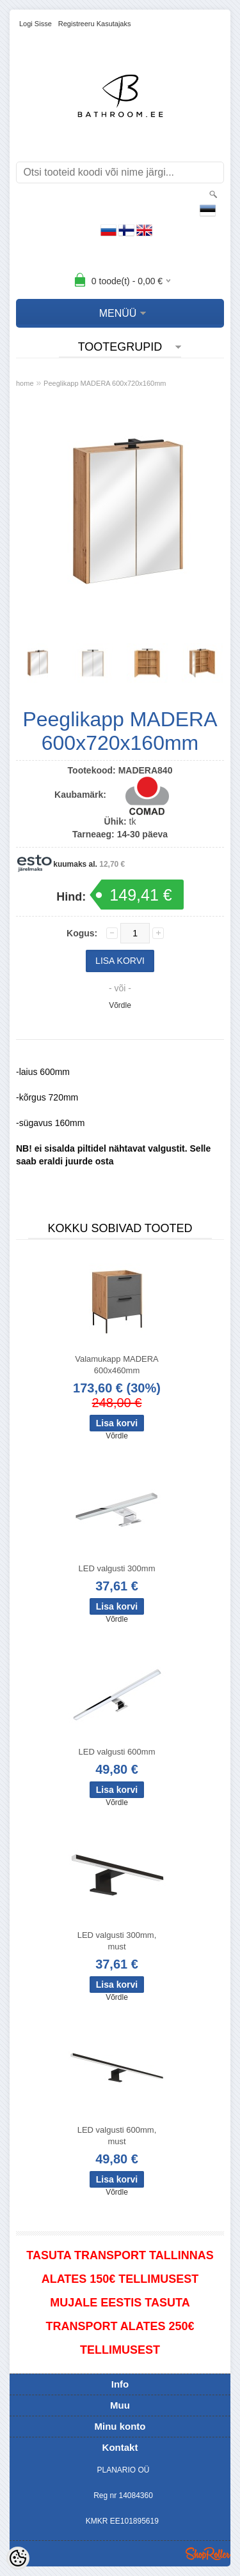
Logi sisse (35, 23)
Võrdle (120, 1005)
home (25, 383)
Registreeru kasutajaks (94, 23)
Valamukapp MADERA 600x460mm (117, 1364)
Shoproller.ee (208, 2553)
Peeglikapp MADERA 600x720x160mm (105, 383)
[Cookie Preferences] (17, 2558)
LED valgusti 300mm (117, 1568)
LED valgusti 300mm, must (117, 1940)
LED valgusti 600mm (117, 1752)
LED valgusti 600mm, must (117, 2135)
